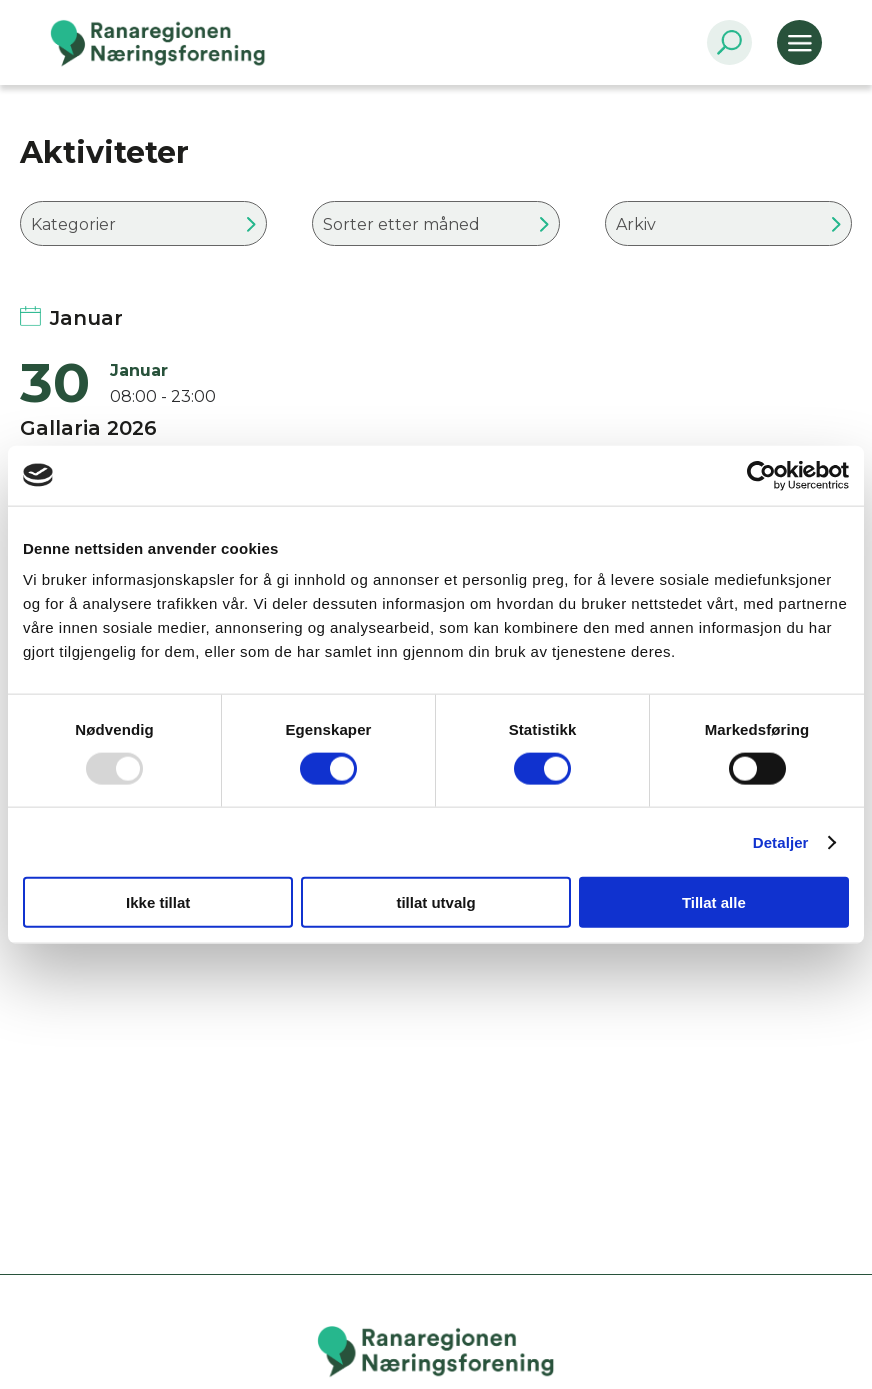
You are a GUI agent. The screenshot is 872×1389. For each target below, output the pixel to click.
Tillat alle (714, 902)
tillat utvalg (435, 902)
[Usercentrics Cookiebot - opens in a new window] (761, 475)
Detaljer (781, 841)
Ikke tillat (158, 902)
